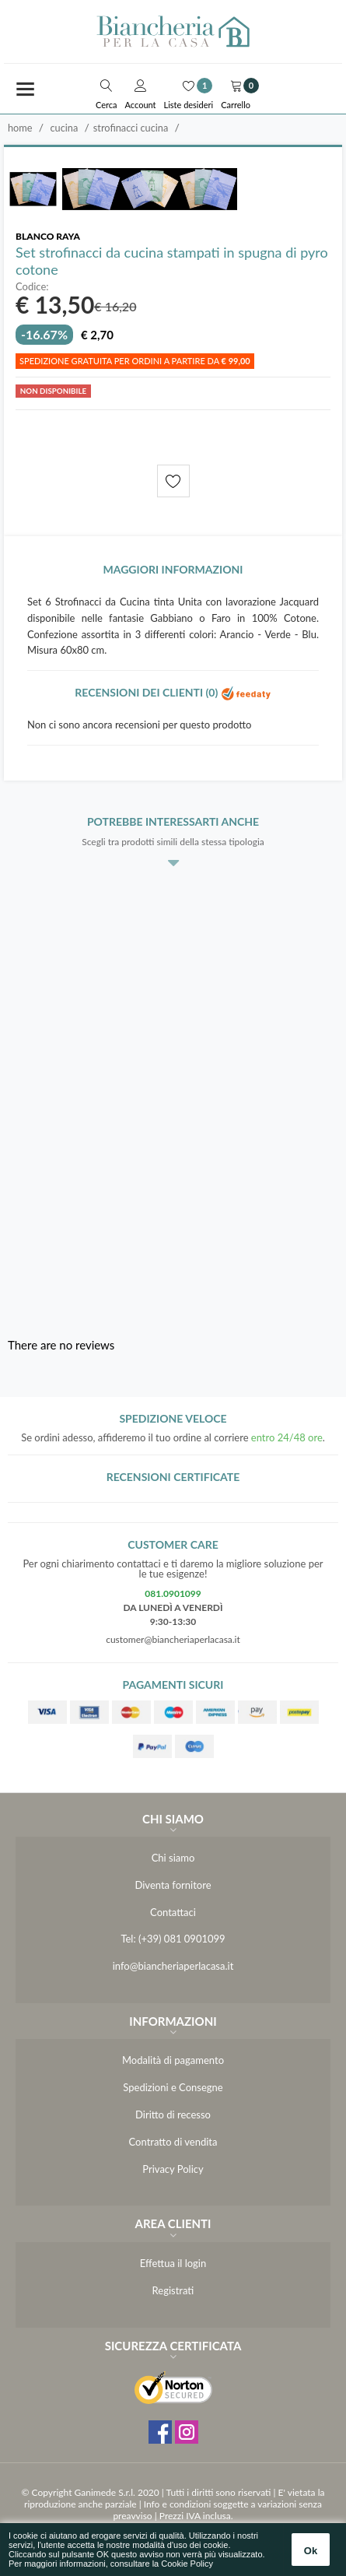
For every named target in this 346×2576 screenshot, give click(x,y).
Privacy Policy (172, 2169)
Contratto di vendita (173, 2142)
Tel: (128, 1938)
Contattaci (173, 1912)
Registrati (173, 2290)
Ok (310, 2551)
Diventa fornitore (173, 1885)
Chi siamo (173, 1857)
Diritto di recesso (173, 2114)
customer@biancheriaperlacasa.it (173, 1639)
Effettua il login (173, 2263)
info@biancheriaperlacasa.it (173, 1966)
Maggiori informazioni (173, 569)
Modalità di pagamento (173, 2060)
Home (20, 127)
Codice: (32, 287)
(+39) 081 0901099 (181, 1938)
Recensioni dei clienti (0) (173, 692)
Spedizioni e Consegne (172, 2087)
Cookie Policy (187, 2563)
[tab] (173, 574)
